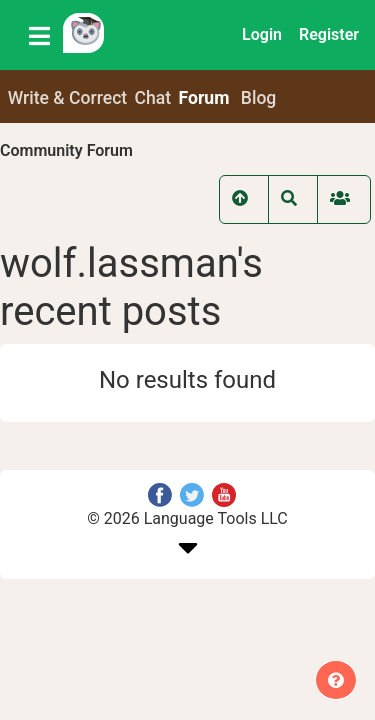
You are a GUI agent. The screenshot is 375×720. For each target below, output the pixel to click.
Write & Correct (68, 98)
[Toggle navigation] (39, 35)
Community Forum (66, 150)
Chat (153, 98)
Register (329, 34)
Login (262, 34)
